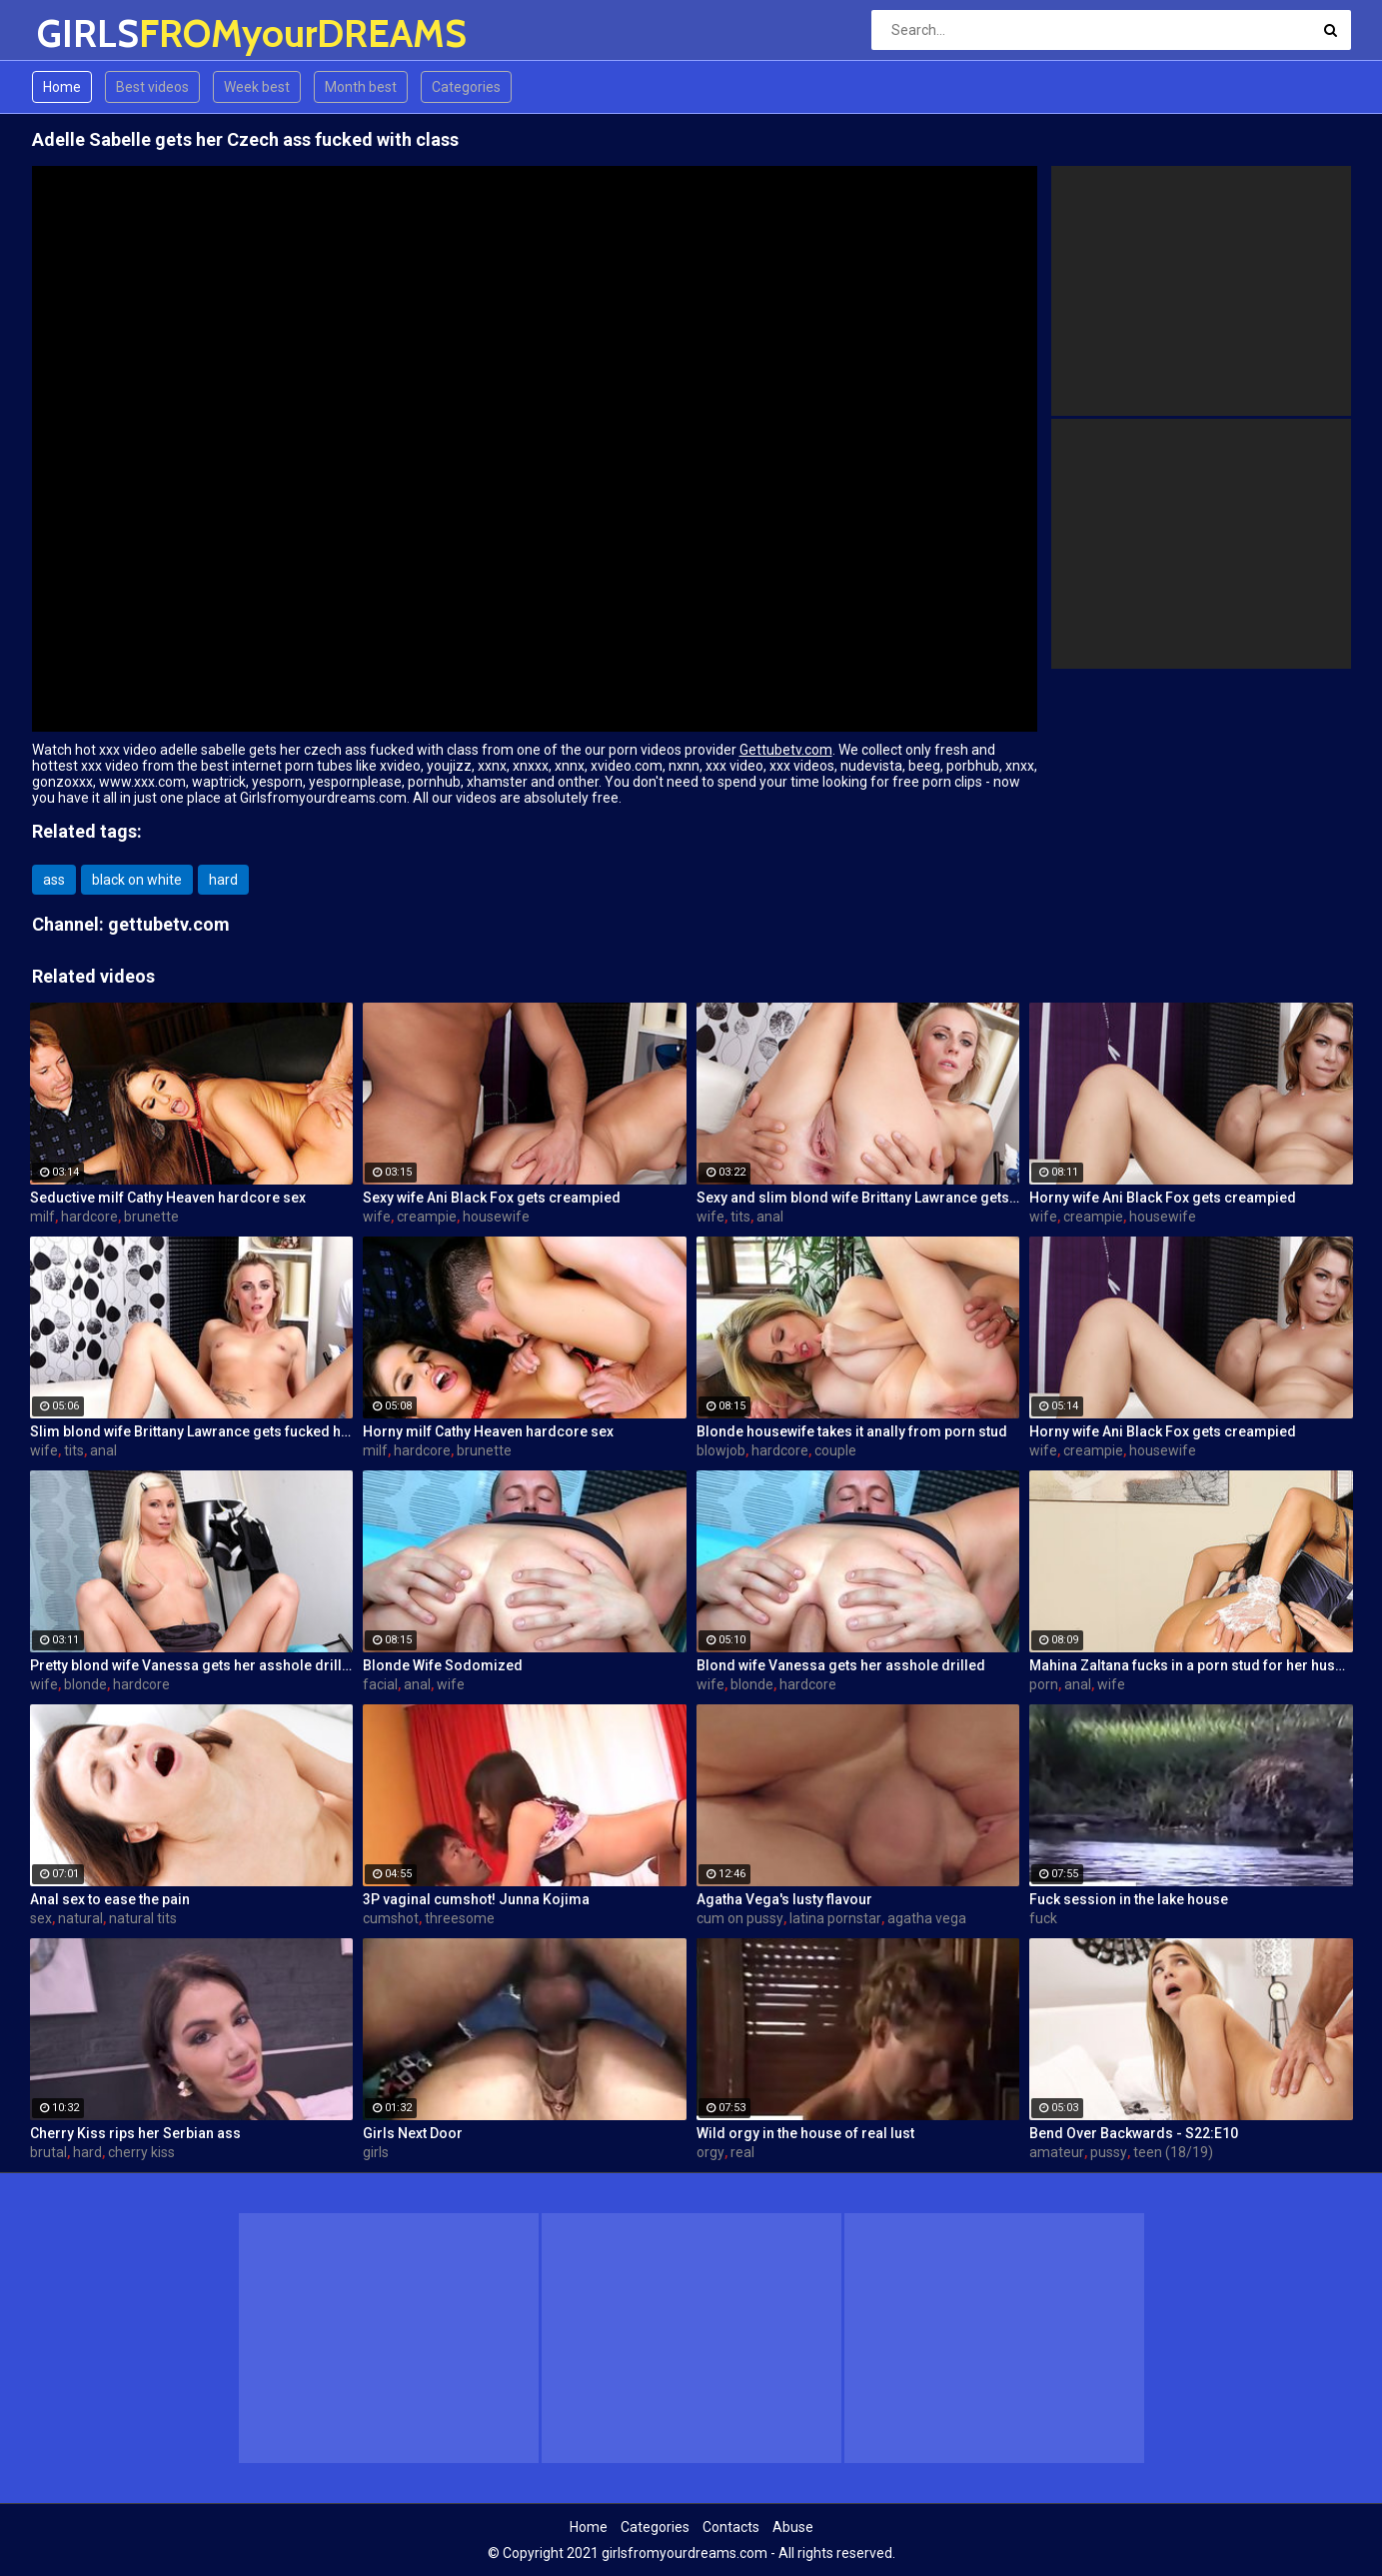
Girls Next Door (413, 2133)
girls (376, 2152)
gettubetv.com (169, 924)
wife (377, 1217)
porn (1043, 1684)
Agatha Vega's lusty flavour (784, 1899)
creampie (427, 1217)
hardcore (89, 1217)
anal (769, 1217)
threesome (460, 1918)
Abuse (792, 2527)
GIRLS (89, 33)
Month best (361, 87)
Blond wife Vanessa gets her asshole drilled (840, 1665)
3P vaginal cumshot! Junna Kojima (476, 1899)
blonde (85, 1684)
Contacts (730, 2527)
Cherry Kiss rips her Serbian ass (135, 2133)
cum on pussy (739, 1918)
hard (223, 880)
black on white (137, 880)
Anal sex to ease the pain (110, 1899)
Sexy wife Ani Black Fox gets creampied (492, 1198)
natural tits (143, 1918)
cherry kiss (141, 2152)
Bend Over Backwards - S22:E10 (1133, 2133)
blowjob (720, 1450)
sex (41, 1918)
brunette (151, 1217)
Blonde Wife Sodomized (443, 1665)
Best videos (152, 87)
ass (54, 880)
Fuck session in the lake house (1128, 1899)
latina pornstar (835, 1918)
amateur (1056, 2152)
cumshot (391, 1918)
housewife (496, 1217)
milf (42, 1217)
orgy (710, 2152)
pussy (1108, 2152)
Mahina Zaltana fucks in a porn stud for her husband (1191, 1665)
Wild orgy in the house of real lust (805, 2133)
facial (380, 1684)
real (742, 2152)
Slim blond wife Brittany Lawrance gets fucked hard (192, 1431)
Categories (466, 87)
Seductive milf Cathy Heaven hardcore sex (168, 1198)
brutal (48, 2152)
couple (835, 1450)
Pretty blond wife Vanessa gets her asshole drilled (192, 1665)
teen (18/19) (1173, 2152)
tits (740, 1217)
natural (80, 1918)
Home (62, 87)
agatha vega (926, 1918)
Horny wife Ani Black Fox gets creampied (1162, 1198)
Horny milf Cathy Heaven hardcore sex (488, 1431)
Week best (257, 87)
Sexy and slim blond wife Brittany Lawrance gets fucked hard (858, 1198)
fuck (1043, 1918)
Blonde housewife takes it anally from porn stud (851, 1431)
